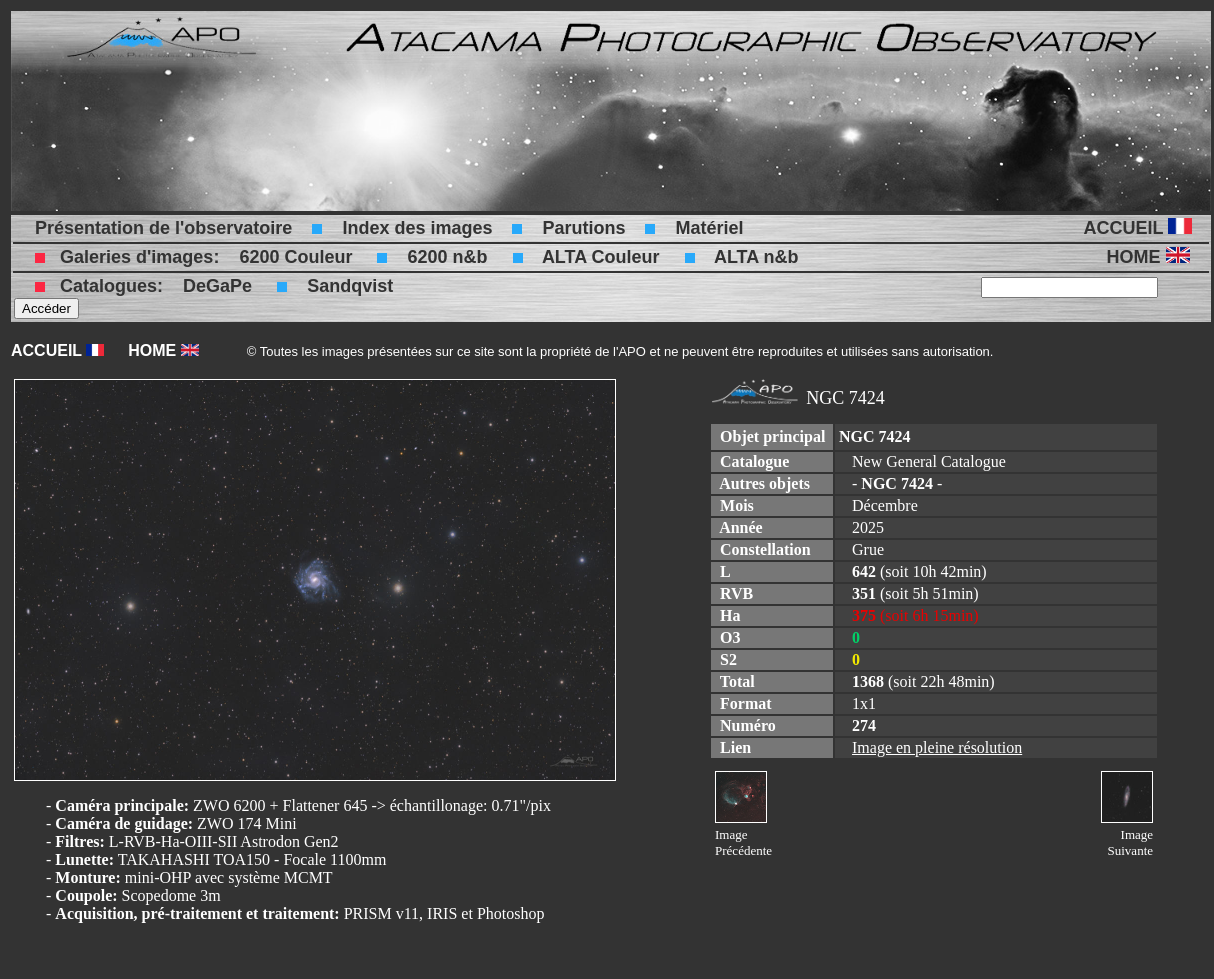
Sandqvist (350, 286)
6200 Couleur (295, 257)
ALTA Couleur (601, 257)
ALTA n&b (756, 257)
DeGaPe (217, 286)
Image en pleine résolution (937, 747)
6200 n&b (447, 257)
